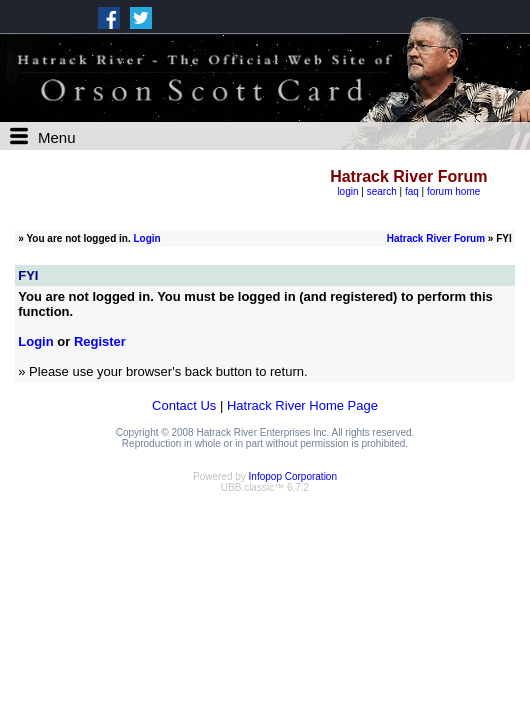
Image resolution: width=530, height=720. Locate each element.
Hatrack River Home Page (302, 405)
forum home (453, 191)
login (347, 191)
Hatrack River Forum (436, 238)
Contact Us (184, 405)
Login (146, 238)
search (382, 191)
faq (412, 191)
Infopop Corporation (293, 476)
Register (100, 341)
